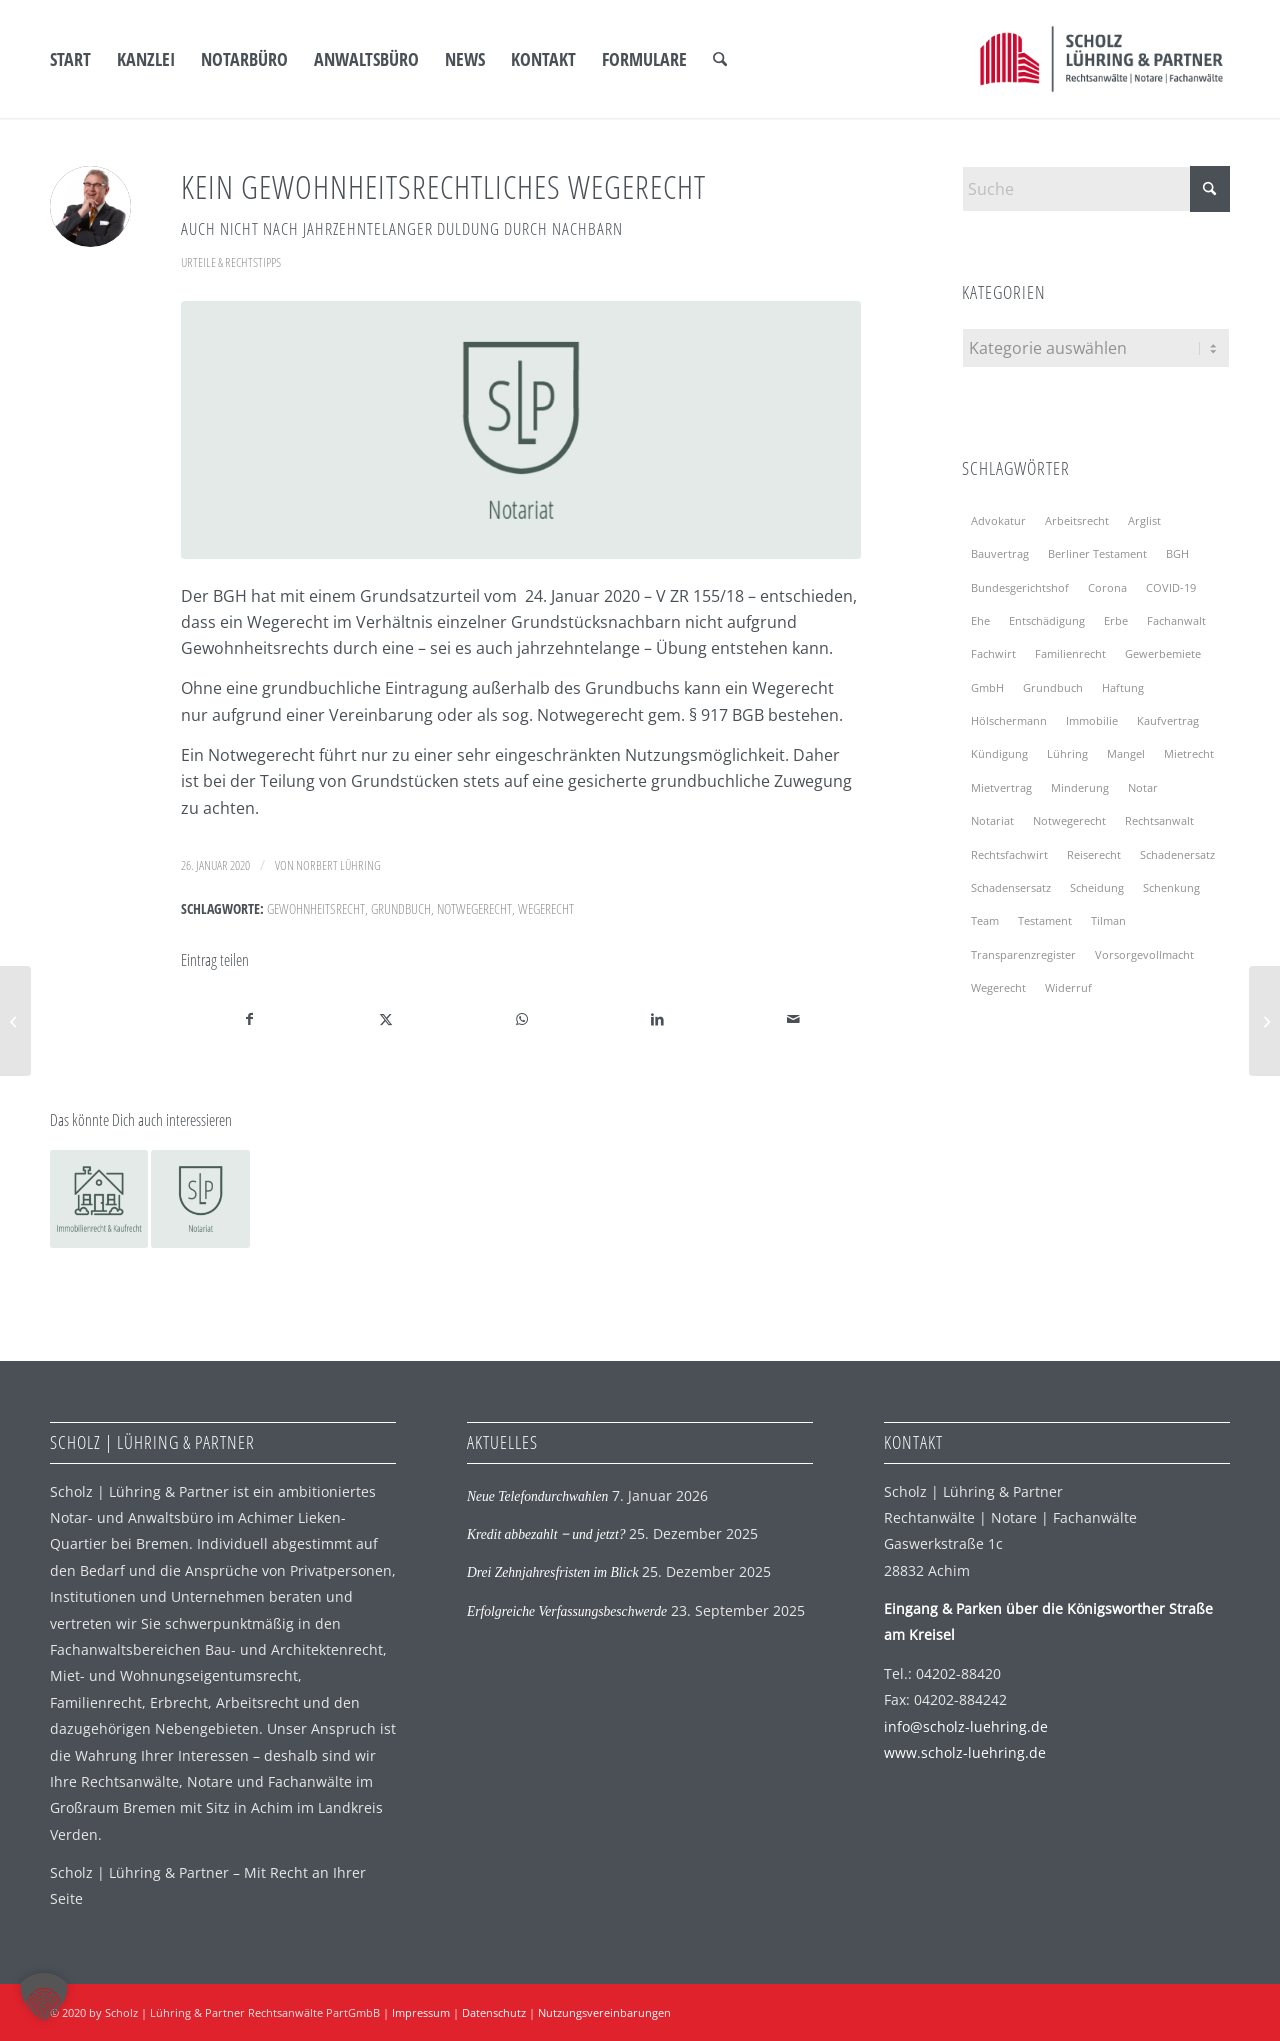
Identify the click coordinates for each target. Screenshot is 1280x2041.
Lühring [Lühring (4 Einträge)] (1067, 753)
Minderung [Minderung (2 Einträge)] (1080, 787)
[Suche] (720, 59)
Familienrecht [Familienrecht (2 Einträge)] (1070, 653)
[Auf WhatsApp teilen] (521, 1019)
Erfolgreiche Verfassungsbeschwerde (567, 1611)
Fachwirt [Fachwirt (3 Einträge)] (993, 653)
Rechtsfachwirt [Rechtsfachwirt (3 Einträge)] (1009, 854)
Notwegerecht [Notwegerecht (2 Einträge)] (1069, 820)
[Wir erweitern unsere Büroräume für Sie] (1264, 1021)
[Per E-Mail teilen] (793, 1019)
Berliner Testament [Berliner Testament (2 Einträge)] (1097, 553)
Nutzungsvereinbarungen (604, 2012)
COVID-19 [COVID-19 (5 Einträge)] (1171, 587)
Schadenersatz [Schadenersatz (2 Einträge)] (1177, 854)
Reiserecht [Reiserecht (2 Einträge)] (1094, 854)
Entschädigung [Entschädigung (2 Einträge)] (1047, 620)
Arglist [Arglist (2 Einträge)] (1144, 520)
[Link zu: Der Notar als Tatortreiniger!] (200, 1199)
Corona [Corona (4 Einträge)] (1107, 587)
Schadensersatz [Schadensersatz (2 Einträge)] (1011, 887)
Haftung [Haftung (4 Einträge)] (1123, 687)
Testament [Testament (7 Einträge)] (1045, 920)
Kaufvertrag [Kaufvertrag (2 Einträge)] (1168, 720)
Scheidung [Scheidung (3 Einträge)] (1097, 887)
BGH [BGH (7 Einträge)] (1177, 553)
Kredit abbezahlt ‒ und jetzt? (546, 1534)
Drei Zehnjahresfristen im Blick (553, 1572)
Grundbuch (401, 908)
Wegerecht (546, 908)
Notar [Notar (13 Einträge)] (1143, 787)
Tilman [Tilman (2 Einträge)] (1108, 920)
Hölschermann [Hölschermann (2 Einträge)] (1009, 720)
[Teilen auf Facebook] (250, 1019)
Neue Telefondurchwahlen (537, 1496)
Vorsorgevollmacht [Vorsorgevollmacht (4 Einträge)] (1144, 954)
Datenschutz (494, 2012)
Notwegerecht (474, 908)
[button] (44, 1997)
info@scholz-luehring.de (966, 1726)
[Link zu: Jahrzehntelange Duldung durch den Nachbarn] (99, 1199)
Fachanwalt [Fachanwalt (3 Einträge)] (1176, 620)
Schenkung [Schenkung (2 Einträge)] (1171, 887)
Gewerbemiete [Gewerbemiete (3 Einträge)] (1163, 653)
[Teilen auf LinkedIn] (657, 1019)
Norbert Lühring (338, 865)
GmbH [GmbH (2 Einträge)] (987, 687)
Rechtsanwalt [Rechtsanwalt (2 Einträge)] (1159, 820)
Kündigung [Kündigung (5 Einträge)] (999, 753)
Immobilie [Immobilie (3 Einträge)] (1092, 720)
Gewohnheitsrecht (316, 908)
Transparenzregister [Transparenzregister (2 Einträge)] (1023, 954)
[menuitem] (70, 59)
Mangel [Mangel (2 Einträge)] (1126, 753)
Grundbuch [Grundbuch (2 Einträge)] (1053, 687)
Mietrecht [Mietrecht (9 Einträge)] (1189, 753)
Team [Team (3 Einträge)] (985, 920)
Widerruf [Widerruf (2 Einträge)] (1068, 987)
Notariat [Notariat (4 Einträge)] (992, 820)
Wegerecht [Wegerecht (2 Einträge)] (998, 987)
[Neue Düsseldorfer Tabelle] (15, 1021)
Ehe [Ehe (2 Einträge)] (980, 620)
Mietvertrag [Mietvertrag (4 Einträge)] (1001, 787)
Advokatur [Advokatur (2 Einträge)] (998, 520)
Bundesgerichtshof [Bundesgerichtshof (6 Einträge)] (1020, 587)
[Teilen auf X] (386, 1019)
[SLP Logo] (1101, 59)
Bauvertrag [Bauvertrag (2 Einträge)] (1000, 553)
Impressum (421, 2012)
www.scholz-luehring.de (965, 1752)
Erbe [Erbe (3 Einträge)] (1116, 620)
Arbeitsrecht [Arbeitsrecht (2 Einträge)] (1077, 520)
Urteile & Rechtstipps (231, 262)
